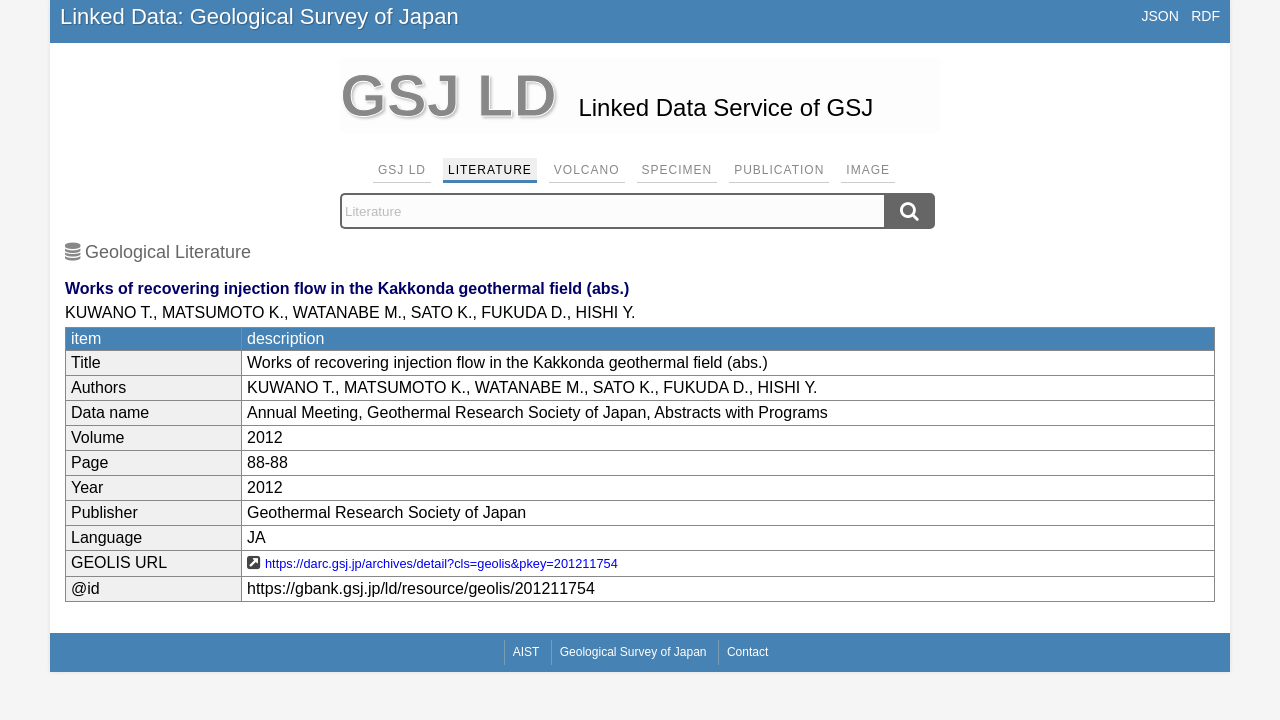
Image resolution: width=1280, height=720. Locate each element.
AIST (526, 652)
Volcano (587, 170)
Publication (779, 170)
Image (868, 170)
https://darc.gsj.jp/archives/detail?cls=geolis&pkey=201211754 (441, 563)
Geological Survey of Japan (633, 652)
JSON (1159, 16)
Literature (490, 170)
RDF (1205, 16)
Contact (747, 652)
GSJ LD (402, 170)
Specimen (677, 170)
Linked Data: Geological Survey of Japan (259, 16)
